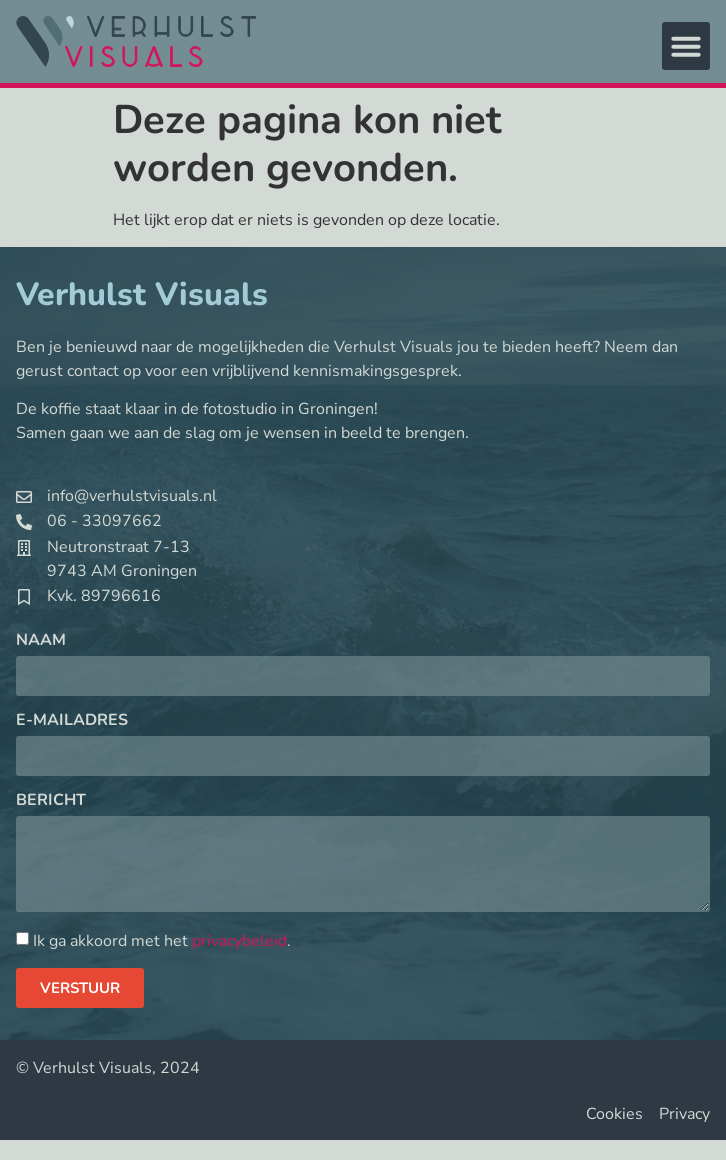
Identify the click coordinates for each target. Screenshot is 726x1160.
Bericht (51, 801)
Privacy (684, 1114)
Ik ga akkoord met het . (162, 941)
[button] (686, 46)
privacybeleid (239, 941)
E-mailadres (72, 721)
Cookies (614, 1114)
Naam (41, 641)
